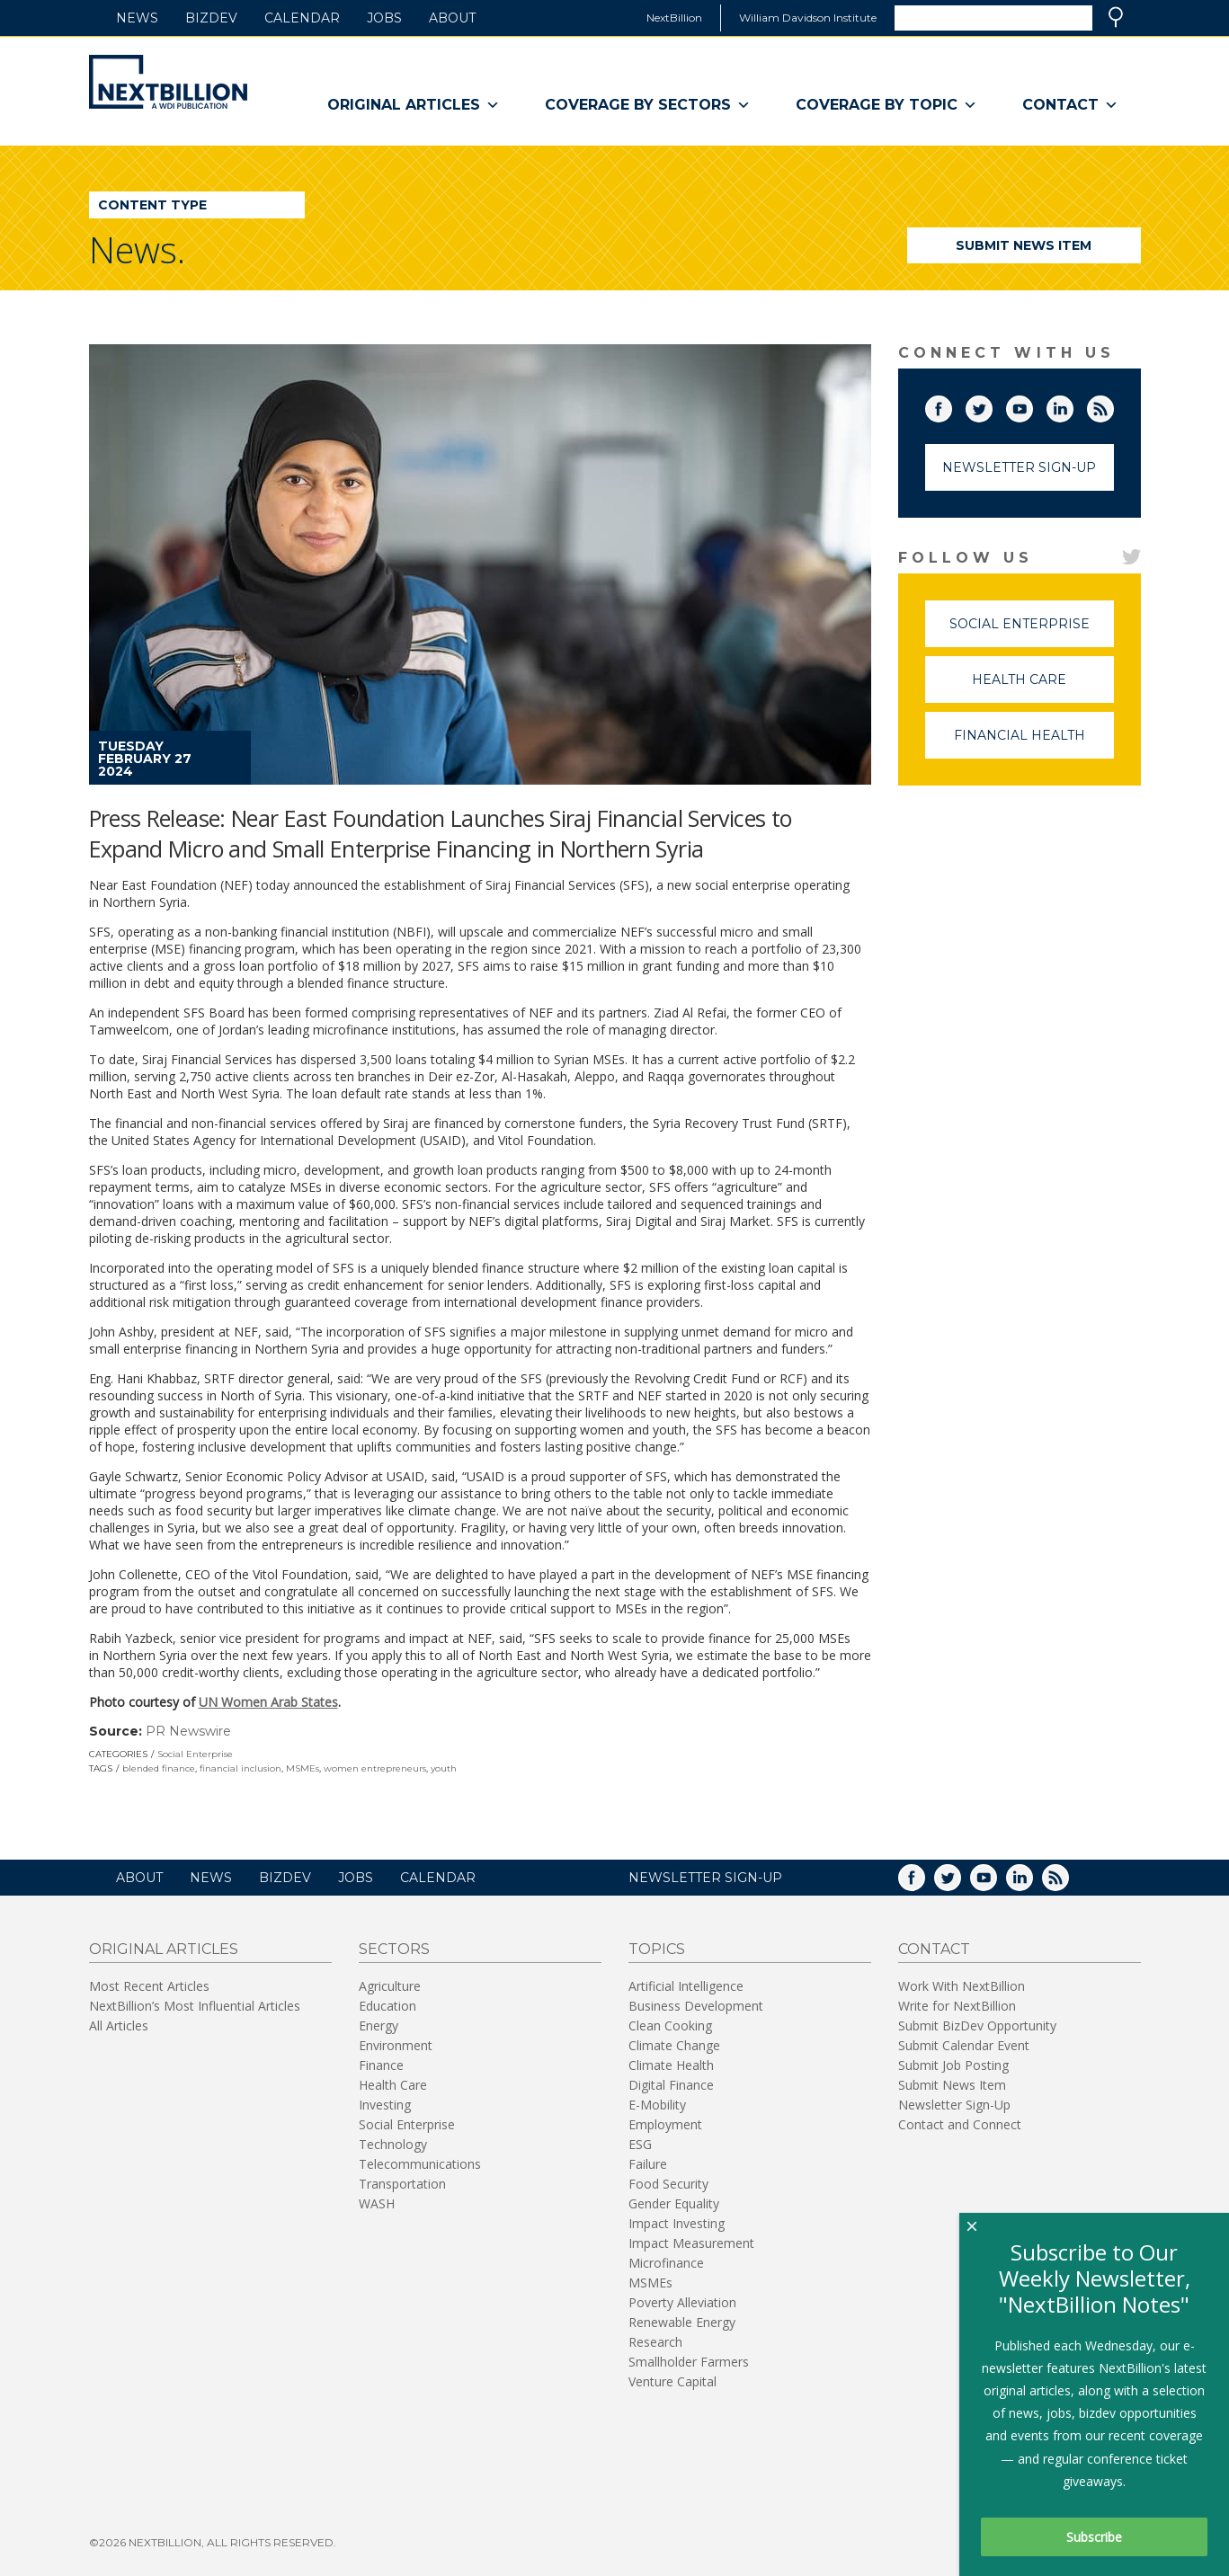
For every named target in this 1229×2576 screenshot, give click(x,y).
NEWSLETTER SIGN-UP (705, 1878)
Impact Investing (676, 2223)
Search (1116, 17)
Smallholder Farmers (688, 2361)
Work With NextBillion (961, 1985)
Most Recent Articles (149, 1985)
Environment (395, 2045)
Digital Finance (671, 2084)
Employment (665, 2124)
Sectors (394, 1949)
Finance (381, 2065)
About (452, 18)
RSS (1113, 405)
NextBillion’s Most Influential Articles (194, 2005)
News (137, 18)
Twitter (992, 405)
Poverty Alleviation (682, 2302)
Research (655, 2341)
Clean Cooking (670, 2025)
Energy (378, 2025)
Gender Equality (673, 2203)
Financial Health (1034, 743)
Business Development (695, 2005)
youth (444, 1768)
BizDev (211, 18)
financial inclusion (240, 1768)
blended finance (158, 1768)
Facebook (951, 405)
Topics (656, 1949)
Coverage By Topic (886, 105)
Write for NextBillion (957, 2005)
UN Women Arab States (268, 1701)
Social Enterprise (195, 1754)
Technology (393, 2144)
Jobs (384, 18)
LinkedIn (1072, 405)
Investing (385, 2104)
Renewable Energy (681, 2322)
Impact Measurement (691, 2243)
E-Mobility (657, 2104)
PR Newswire (188, 1731)
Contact (1070, 105)
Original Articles (413, 105)
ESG (640, 2144)
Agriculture (390, 1985)
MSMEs (302, 1768)
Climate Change (674, 2045)
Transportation (402, 2183)
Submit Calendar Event (963, 2045)
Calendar (302, 18)
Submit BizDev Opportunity (977, 2025)
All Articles (118, 2025)
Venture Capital (672, 2381)
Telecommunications (420, 2163)
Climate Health (671, 2065)
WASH (377, 2203)
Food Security (668, 2183)
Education (387, 2005)
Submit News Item (1023, 245)
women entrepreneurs (375, 1768)
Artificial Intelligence (686, 1985)
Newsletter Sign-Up (1019, 467)
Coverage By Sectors (648, 105)
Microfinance (666, 2262)
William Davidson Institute (808, 17)
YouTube (1032, 405)
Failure (647, 2163)
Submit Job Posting (953, 2065)
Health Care (1043, 687)
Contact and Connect (959, 2124)
